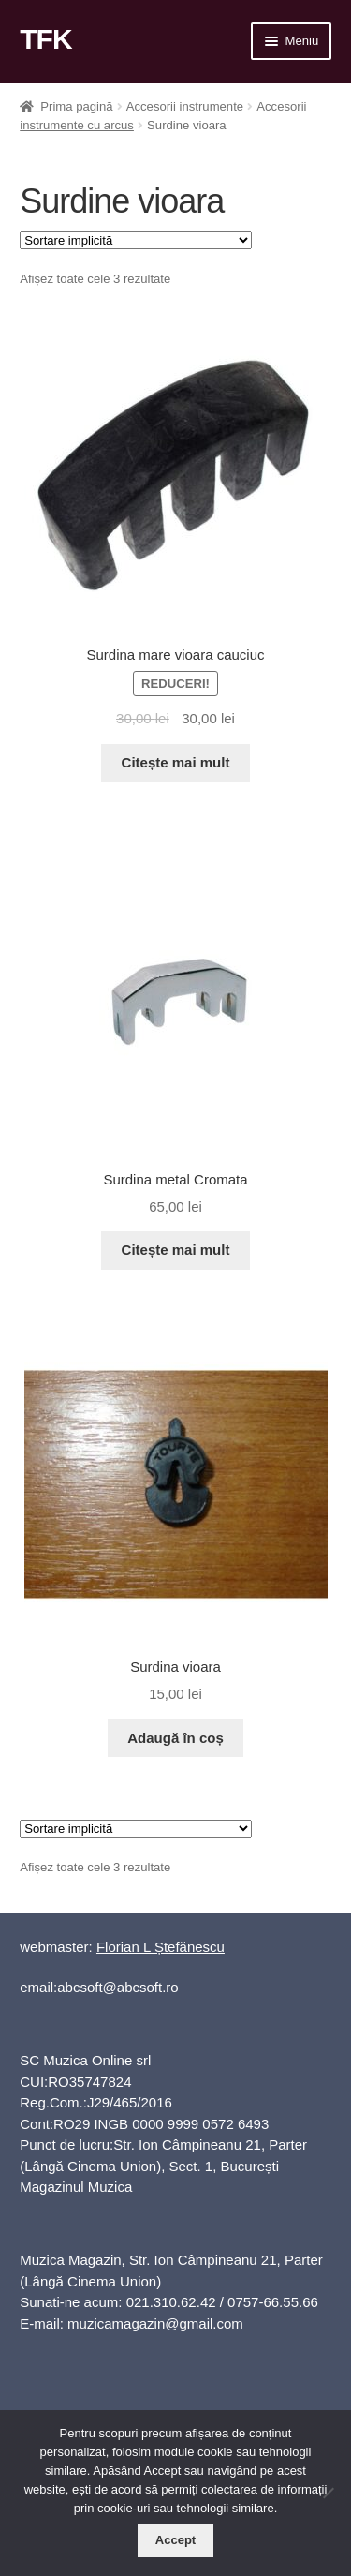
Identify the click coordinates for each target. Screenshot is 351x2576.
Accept (175, 2540)
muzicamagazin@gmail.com (155, 2323)
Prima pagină (76, 106)
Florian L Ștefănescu (160, 1947)
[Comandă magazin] (136, 240)
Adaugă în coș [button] (175, 1738)
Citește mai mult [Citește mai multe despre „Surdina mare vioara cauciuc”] (176, 762)
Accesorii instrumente (184, 106)
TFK (45, 38)
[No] (327, 2492)
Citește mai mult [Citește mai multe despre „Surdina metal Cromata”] (176, 1250)
